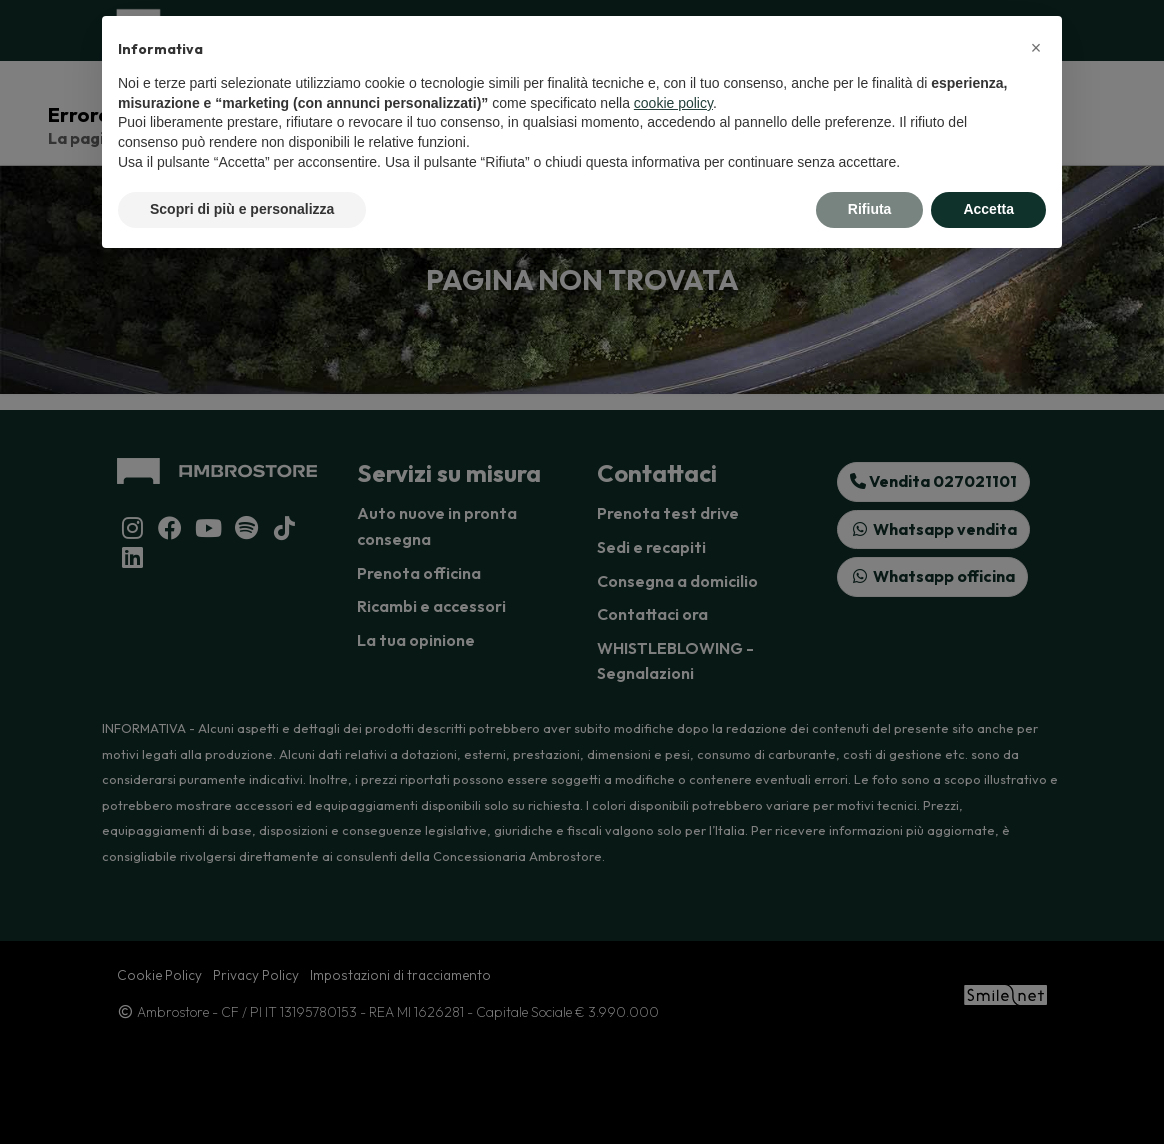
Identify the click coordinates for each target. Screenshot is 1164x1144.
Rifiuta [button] (870, 209)
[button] (1036, 48)
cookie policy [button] (673, 103)
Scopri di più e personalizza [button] (242, 209)
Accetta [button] (988, 209)
